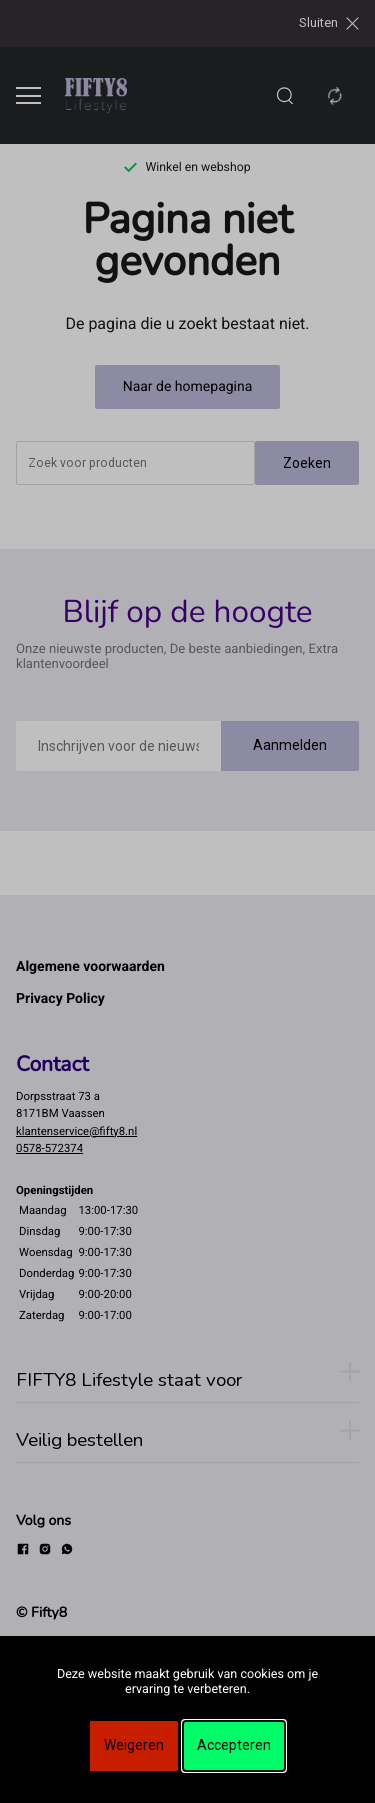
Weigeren (134, 1745)
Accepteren (234, 1745)
